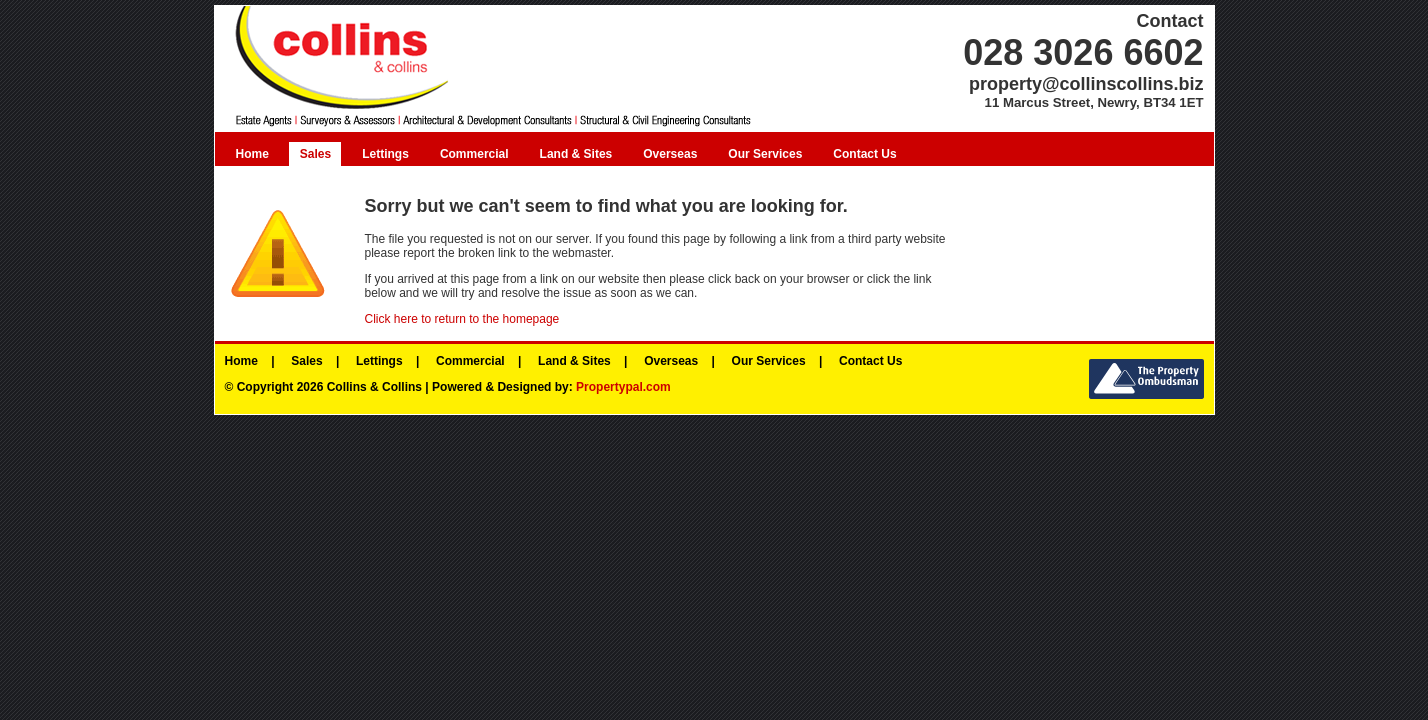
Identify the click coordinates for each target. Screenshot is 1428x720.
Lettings (385, 154)
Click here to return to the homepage (462, 319)
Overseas (670, 154)
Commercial (474, 154)
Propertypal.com (623, 387)
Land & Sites (576, 154)
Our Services (765, 154)
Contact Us (864, 154)
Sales (315, 154)
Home (252, 154)
